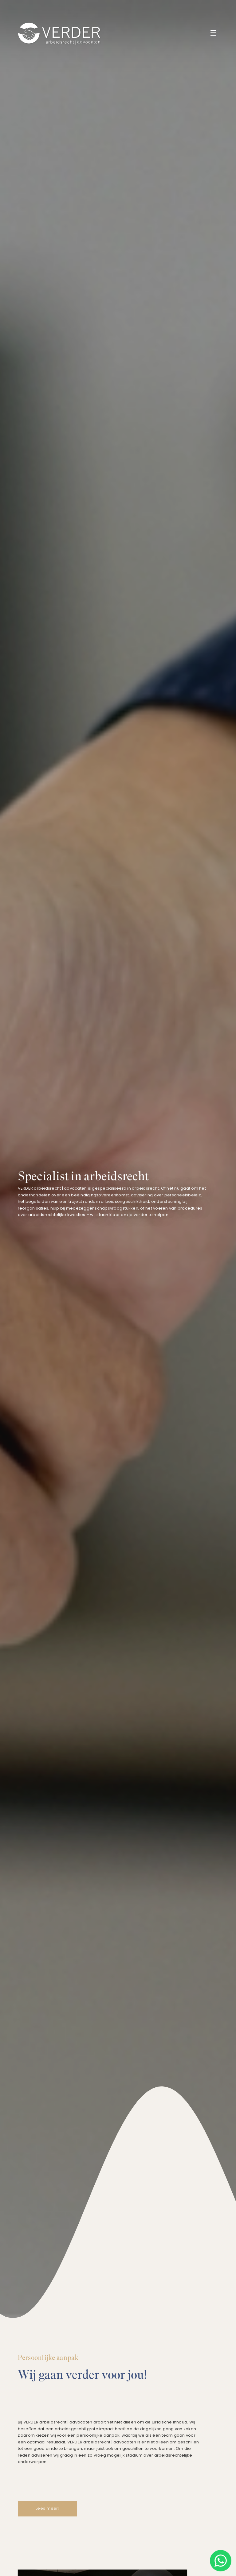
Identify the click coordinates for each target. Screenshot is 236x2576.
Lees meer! (47, 2509)
